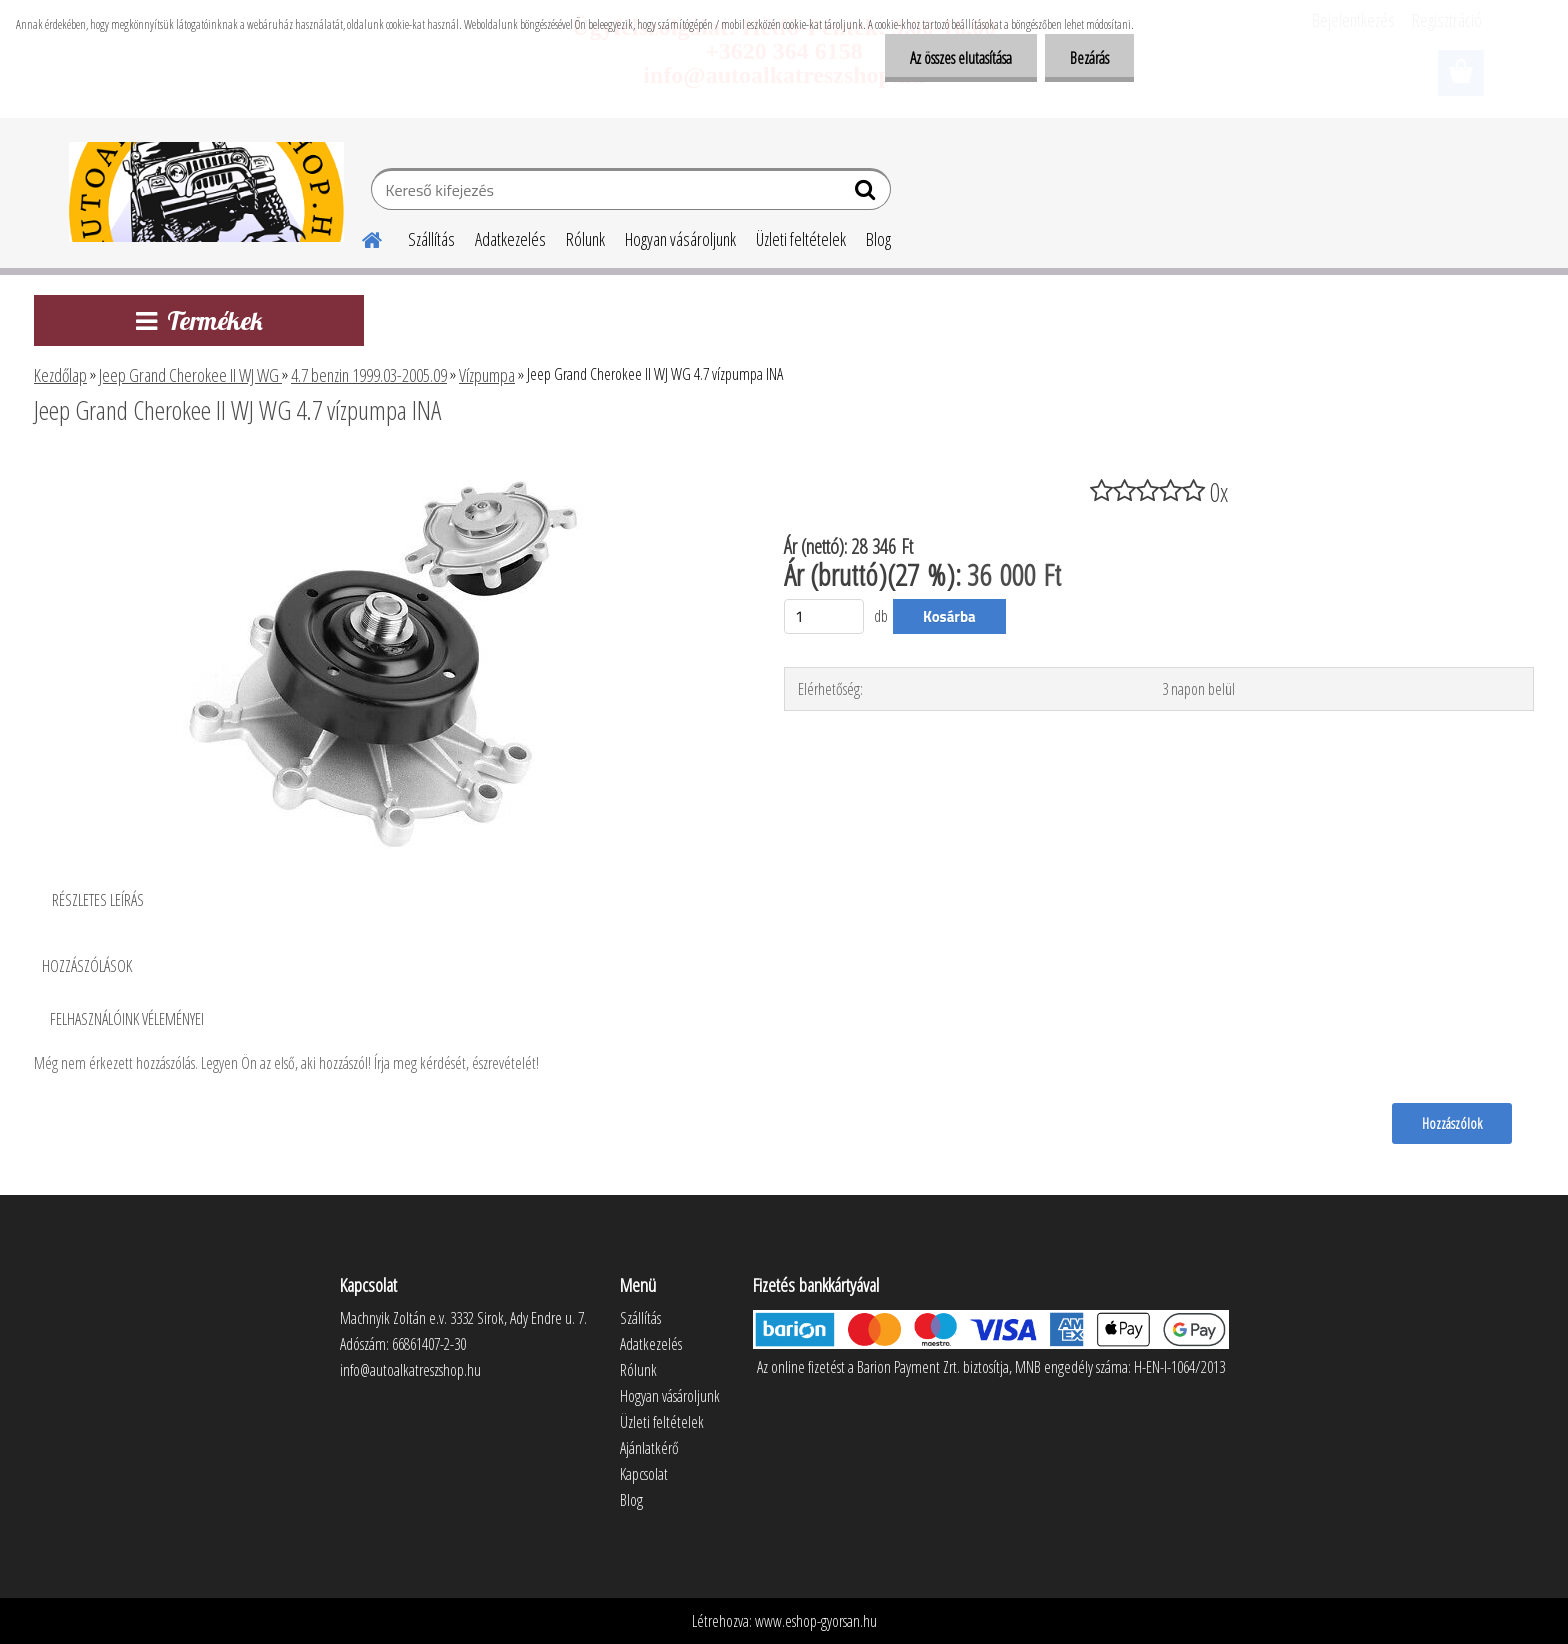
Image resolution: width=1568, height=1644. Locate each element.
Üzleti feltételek (801, 239)
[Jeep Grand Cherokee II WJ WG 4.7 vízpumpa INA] (383, 465)
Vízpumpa (487, 375)
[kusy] (824, 616)
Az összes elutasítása (961, 58)
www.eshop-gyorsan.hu (816, 1621)
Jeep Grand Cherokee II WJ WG (190, 375)
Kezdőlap (60, 375)
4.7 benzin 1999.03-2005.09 (369, 375)
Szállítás (431, 239)
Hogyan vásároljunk (680, 239)
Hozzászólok (1452, 1123)
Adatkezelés (510, 239)
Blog (878, 239)
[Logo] (206, 192)
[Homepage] (360, 237)
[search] (867, 194)
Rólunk (585, 239)
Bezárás (1089, 58)
